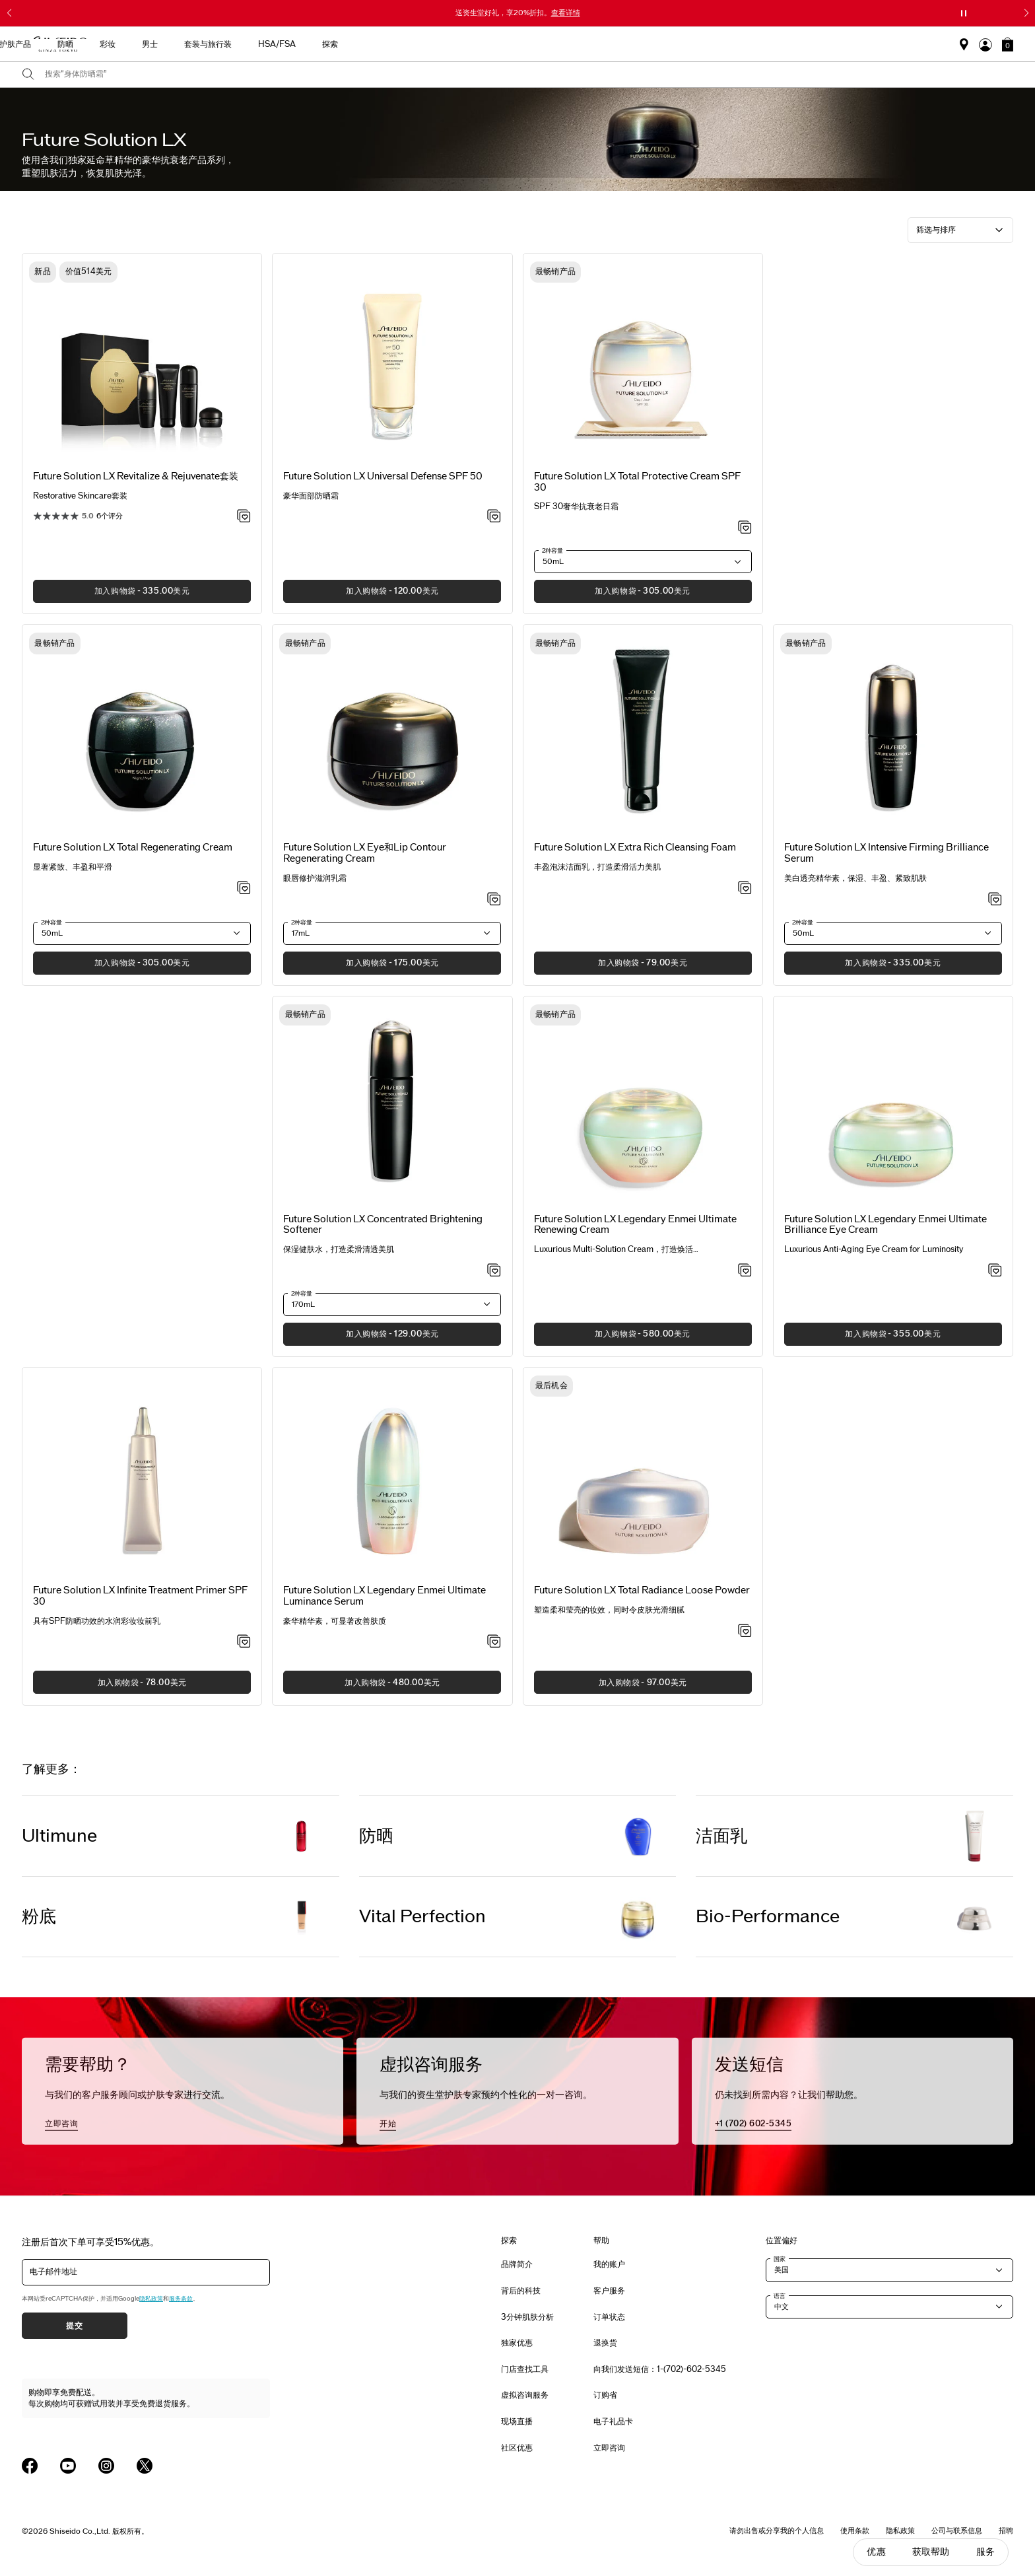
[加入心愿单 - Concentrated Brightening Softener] (494, 1271)
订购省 (605, 2395)
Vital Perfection (422, 1916)
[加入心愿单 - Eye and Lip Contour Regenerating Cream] (494, 900)
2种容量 (552, 550)
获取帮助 (931, 2552)
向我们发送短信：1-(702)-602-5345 (659, 2369)
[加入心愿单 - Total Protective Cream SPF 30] (745, 528)
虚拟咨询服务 (525, 2395)
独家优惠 (517, 2343)
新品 (417, 44)
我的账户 (609, 2264)
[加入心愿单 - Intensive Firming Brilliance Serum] (995, 900)
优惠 (876, 2552)
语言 (779, 2296)
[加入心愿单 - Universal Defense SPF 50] (494, 517)
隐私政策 (151, 2298)
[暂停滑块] (963, 13)
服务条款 (181, 2298)
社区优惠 (517, 2448)
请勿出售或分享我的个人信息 (776, 2530)
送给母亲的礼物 (289, 44)
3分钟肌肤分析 (527, 2317)
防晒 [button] (517, 44)
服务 (985, 2552)
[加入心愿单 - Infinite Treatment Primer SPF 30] (244, 1642)
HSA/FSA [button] (729, 44)
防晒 (376, 1836)
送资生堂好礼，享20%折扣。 (517, 13)
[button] (1007, 44)
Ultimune (59, 1836)
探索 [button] (782, 44)
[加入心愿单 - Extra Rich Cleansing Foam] (745, 889)
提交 (74, 2325)
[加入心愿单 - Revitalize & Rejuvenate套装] (244, 517)
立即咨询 (61, 2123)
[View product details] (142, 362)
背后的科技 (521, 2290)
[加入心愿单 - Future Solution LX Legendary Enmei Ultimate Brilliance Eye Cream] (995, 1271)
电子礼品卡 (613, 2421)
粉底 (39, 1916)
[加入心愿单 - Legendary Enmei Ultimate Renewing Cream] (745, 1271)
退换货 (605, 2343)
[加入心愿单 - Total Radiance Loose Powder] (745, 1632)
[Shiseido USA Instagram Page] (106, 2466)
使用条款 (854, 2530)
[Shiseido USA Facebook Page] (30, 2466)
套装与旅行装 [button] (660, 44)
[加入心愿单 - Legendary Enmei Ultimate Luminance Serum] (494, 1642)
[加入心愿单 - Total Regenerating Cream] (244, 889)
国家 (779, 2259)
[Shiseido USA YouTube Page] (68, 2466)
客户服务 (609, 2290)
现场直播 (517, 2421)
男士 (602, 44)
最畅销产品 (363, 44)
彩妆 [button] (560, 44)
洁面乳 (721, 1836)
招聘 (1006, 2530)
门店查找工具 (525, 2369)
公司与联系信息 (956, 2530)
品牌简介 (517, 2264)
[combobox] (529, 74)
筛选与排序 (936, 229)
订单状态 (609, 2317)
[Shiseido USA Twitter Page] (144, 2466)
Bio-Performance (768, 1916)
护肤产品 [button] (467, 44)
